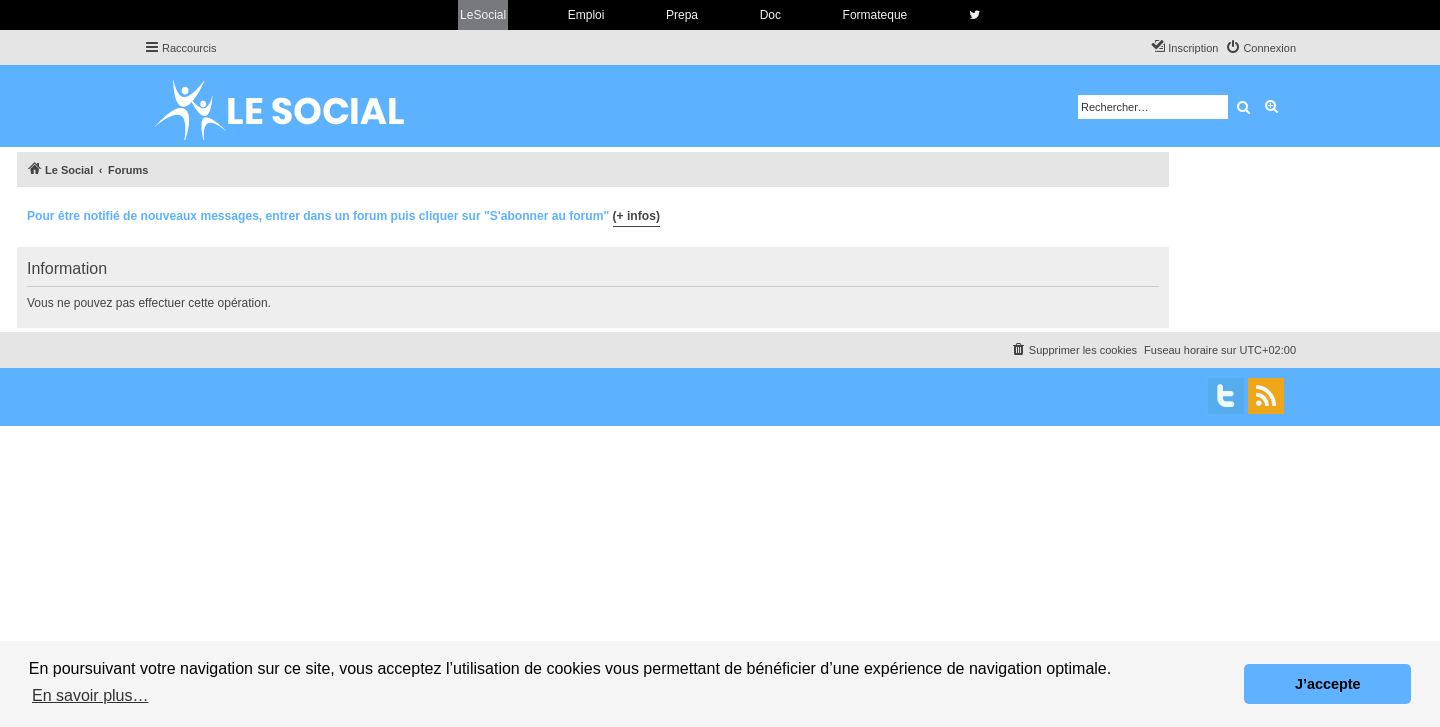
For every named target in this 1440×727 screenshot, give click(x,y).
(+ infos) (636, 216)
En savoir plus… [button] (90, 695)
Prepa (682, 15)
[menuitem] (1260, 48)
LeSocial (483, 15)
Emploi (586, 15)
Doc (770, 15)
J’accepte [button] (1328, 684)
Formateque (875, 15)
